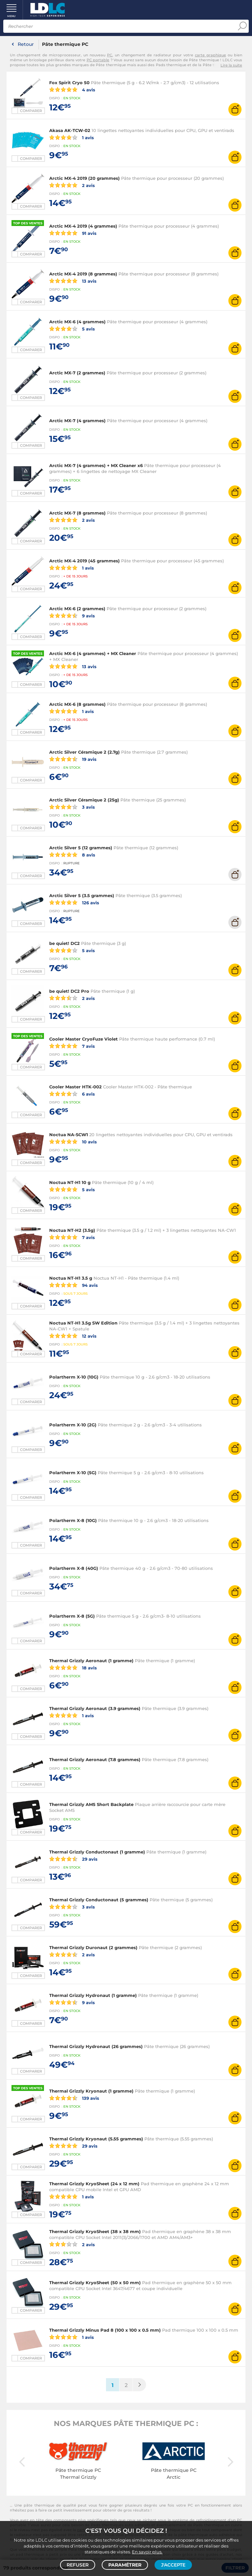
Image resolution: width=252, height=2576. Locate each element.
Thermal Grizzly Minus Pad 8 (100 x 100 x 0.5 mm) (105, 2330)
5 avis (72, 328)
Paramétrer (124, 2565)
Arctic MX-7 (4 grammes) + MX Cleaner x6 (96, 465)
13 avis (72, 280)
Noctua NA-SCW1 (68, 1134)
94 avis (73, 1285)
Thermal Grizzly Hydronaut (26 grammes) (96, 2046)
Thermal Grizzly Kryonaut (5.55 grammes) (96, 2138)
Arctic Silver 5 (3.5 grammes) (81, 895)
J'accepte (173, 2565)
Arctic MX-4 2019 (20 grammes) (84, 178)
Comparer (31, 110)
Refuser (78, 2565)
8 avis (72, 854)
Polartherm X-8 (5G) (72, 1616)
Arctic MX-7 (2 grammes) (77, 372)
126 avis (74, 902)
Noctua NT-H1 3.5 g (70, 1278)
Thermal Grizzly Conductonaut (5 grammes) (98, 1899)
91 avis (72, 232)
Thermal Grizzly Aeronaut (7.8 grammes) (94, 1759)
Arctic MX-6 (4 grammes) (77, 321)
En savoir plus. (147, 2551)
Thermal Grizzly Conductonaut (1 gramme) (97, 1851)
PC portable (98, 60)
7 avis (72, 1045)
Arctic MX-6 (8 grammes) (77, 704)
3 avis (72, 806)
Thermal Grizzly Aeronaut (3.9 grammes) (94, 1708)
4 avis (72, 89)
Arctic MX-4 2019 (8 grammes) (83, 273)
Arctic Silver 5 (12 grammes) (80, 847)
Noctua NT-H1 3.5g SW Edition (83, 1323)
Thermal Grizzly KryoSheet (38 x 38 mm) (95, 2231)
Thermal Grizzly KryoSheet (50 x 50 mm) (95, 2282)
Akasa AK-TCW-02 (69, 130)
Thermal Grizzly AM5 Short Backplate (91, 1804)
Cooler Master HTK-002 (75, 1086)
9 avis (72, 615)
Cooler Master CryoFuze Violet (83, 1039)
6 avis (72, 1093)
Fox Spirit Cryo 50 (69, 82)
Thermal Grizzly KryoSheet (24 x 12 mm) (94, 2183)
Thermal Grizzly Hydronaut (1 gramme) (93, 1995)
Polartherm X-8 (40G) (73, 1568)
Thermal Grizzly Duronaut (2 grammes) (93, 1947)
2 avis (72, 185)
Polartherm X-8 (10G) (73, 1520)
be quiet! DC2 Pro (69, 991)
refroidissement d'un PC (219, 2520)
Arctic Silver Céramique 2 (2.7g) (84, 752)
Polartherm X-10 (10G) (73, 1377)
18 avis (73, 1667)
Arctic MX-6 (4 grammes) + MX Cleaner (92, 653)
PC (109, 55)
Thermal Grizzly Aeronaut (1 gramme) (91, 1660)
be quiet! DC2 (64, 943)
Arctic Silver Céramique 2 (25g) (84, 799)
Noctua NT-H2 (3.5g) (72, 1230)
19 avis (72, 759)
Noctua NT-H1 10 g (70, 1182)
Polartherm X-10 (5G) (72, 1472)
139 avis (74, 2097)
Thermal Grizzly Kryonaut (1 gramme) (91, 2091)
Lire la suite (231, 65)
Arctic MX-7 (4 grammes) (77, 420)
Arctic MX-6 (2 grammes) (77, 608)
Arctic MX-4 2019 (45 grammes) (84, 560)
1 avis (71, 137)
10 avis (73, 1141)
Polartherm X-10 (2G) (72, 1424)
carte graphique (210, 55)
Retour (26, 44)
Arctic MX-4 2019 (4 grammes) (83, 226)
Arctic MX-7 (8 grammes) (77, 513)
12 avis (72, 1335)
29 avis (73, 1858)
